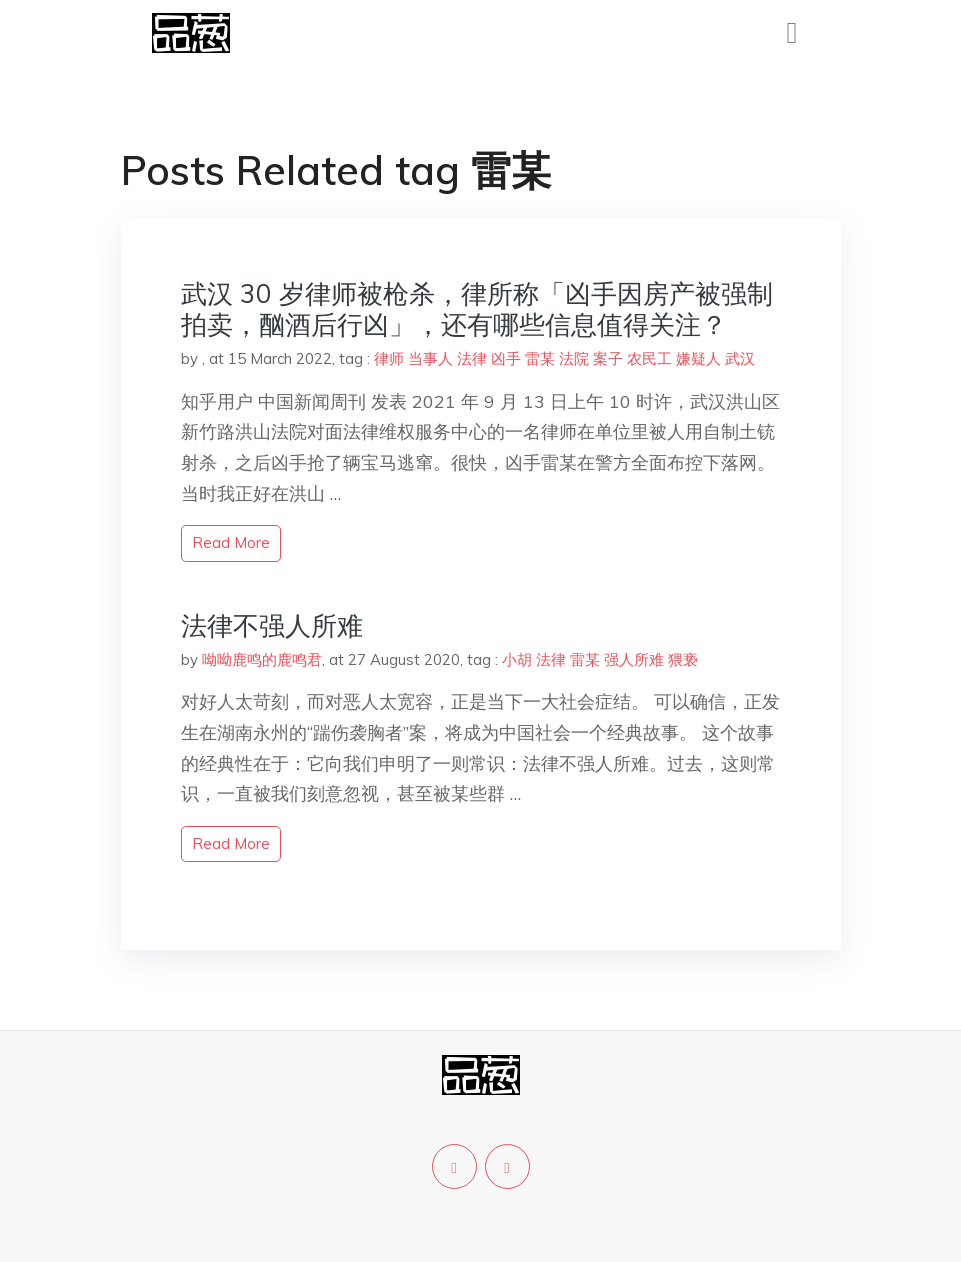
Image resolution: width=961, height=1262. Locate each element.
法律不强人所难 (272, 625)
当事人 (430, 358)
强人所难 (634, 659)
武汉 (740, 358)
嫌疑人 (698, 358)
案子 (608, 358)
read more (231, 542)
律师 (389, 358)
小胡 (517, 659)
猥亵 (683, 659)
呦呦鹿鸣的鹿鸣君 (262, 659)
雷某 (540, 358)
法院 (574, 358)
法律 (472, 358)
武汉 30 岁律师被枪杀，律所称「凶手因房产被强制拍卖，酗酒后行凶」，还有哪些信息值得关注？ (477, 309)
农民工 (649, 358)
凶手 (506, 358)
